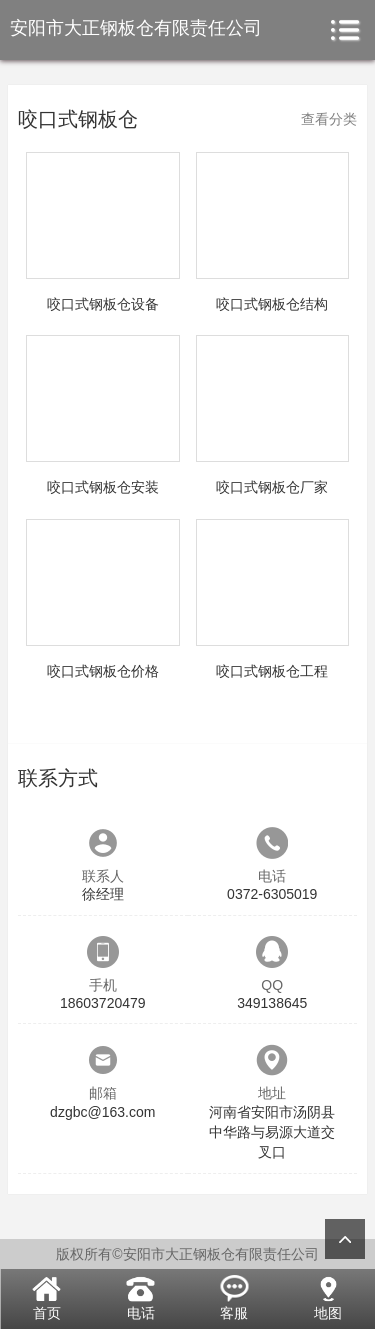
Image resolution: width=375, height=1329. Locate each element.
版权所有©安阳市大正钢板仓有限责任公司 (187, 1254)
